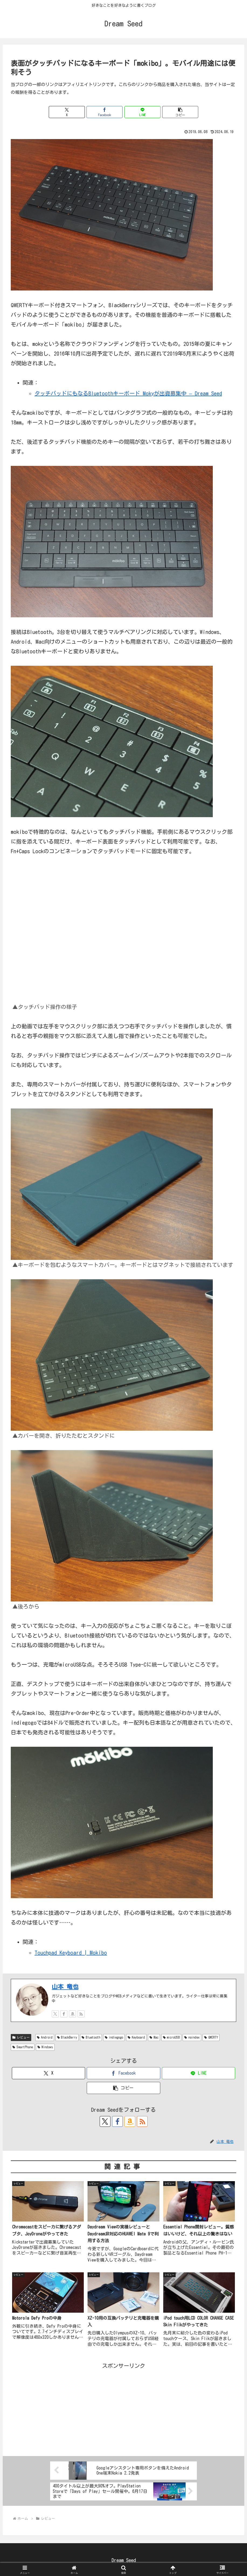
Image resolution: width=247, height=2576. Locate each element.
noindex (192, 2037)
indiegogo (114, 2037)
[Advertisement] (123, 2408)
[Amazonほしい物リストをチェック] (72, 2013)
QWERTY (211, 2037)
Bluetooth (91, 2037)
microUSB (171, 2037)
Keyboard (136, 2037)
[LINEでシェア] (142, 112)
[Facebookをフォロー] (63, 2013)
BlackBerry (67, 2037)
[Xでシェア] (67, 112)
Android (45, 2037)
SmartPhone (22, 2047)
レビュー (21, 2037)
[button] (180, 112)
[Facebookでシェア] (104, 112)
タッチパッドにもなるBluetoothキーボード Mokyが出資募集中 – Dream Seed (128, 393)
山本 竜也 (65, 1987)
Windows (45, 2047)
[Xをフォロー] (55, 2013)
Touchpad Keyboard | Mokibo (70, 1952)
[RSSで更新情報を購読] (81, 2013)
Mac (153, 2037)
